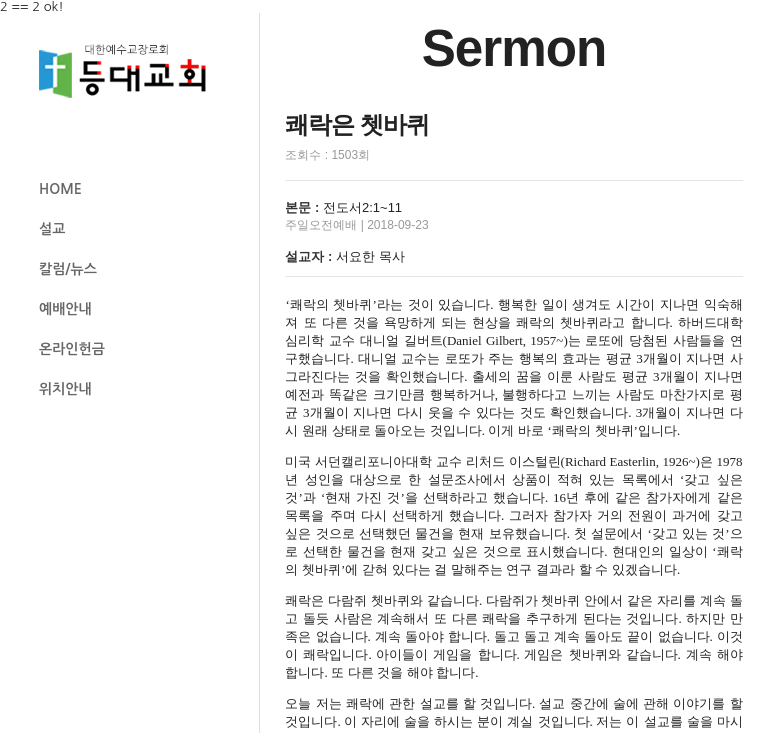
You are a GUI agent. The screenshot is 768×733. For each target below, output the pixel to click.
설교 (52, 229)
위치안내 (65, 389)
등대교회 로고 (131, 71)
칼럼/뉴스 (68, 269)
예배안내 (65, 309)
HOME (60, 189)
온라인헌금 (72, 349)
